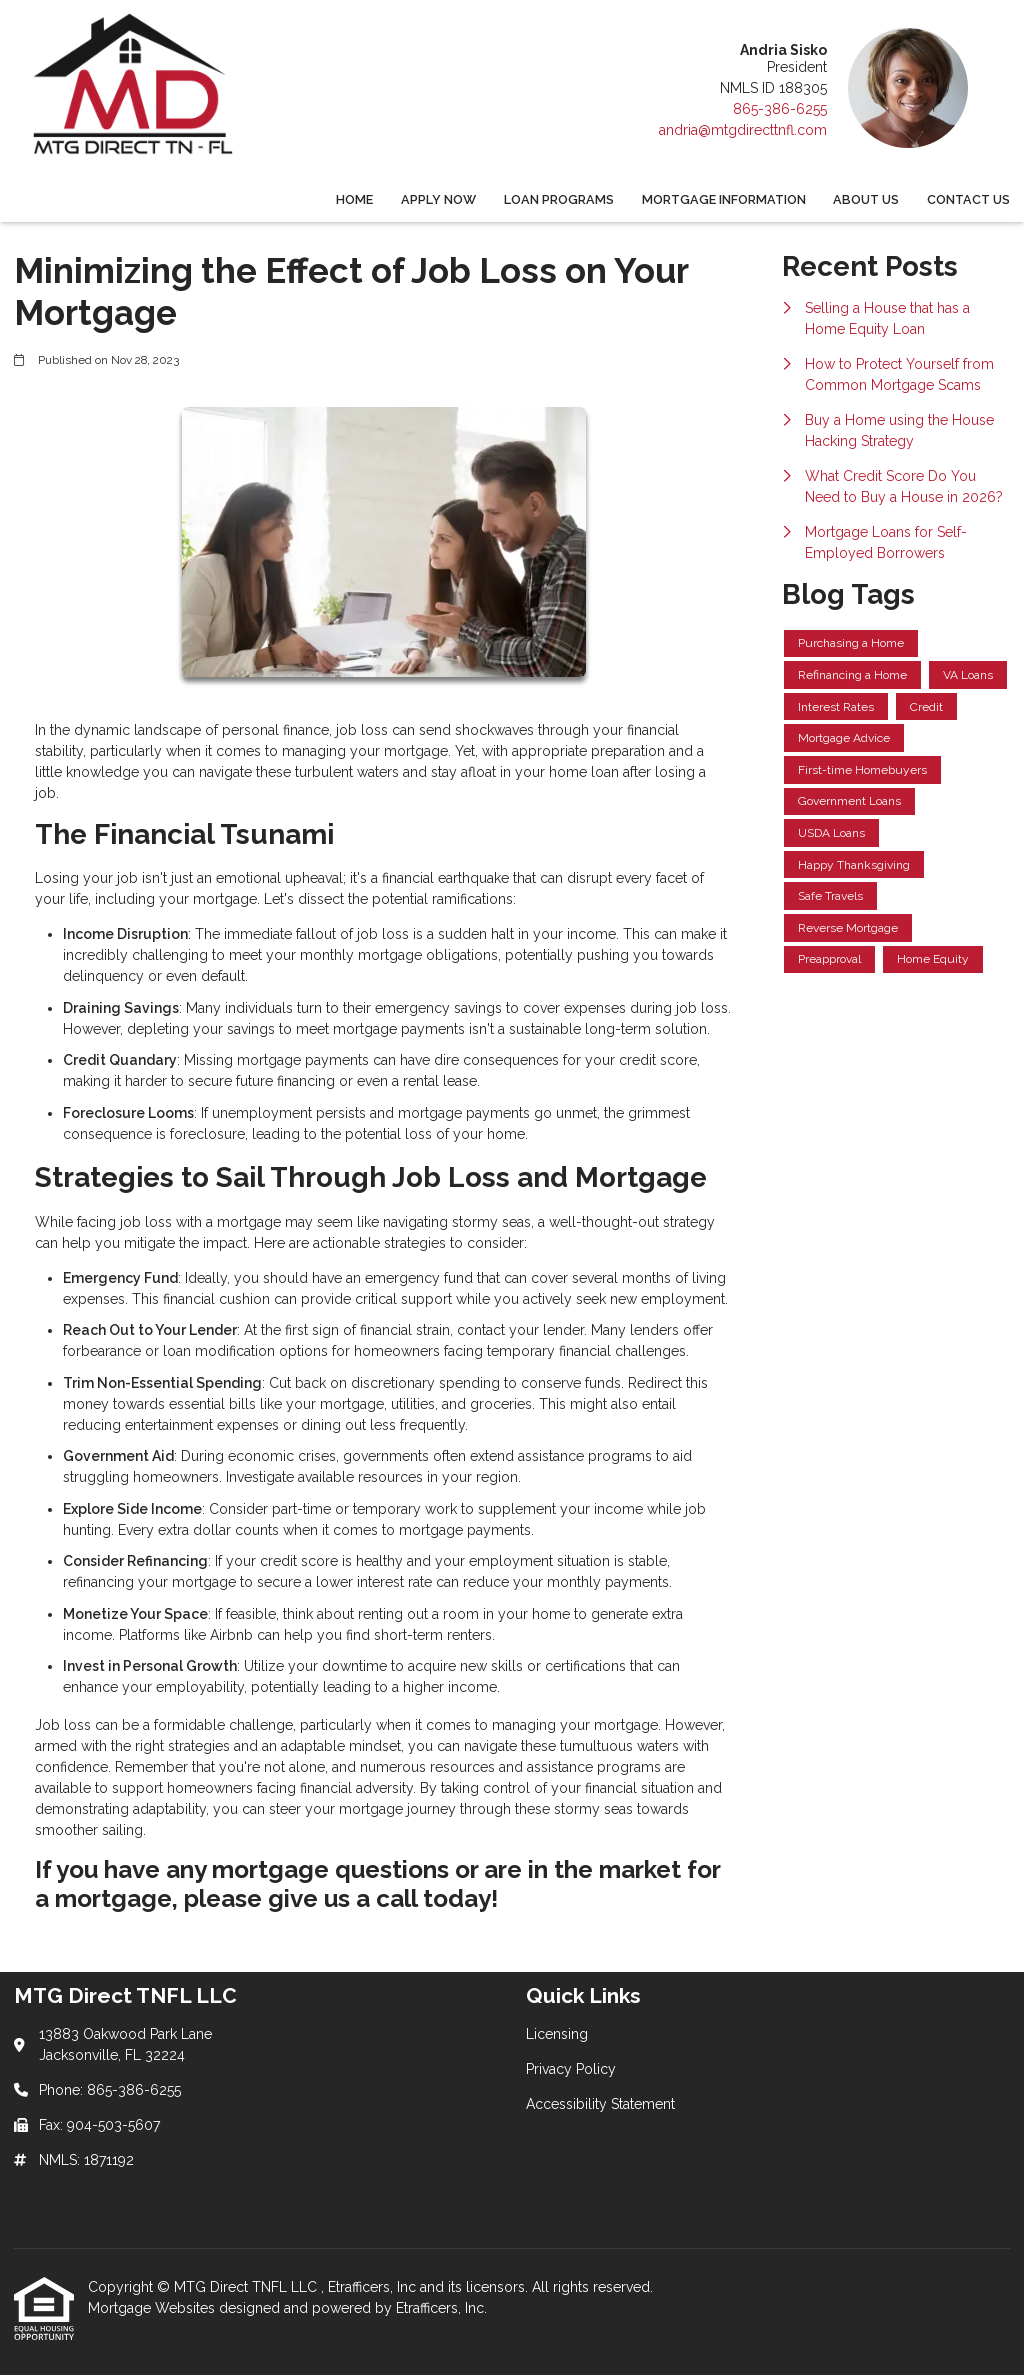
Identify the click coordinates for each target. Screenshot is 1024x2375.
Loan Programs (559, 199)
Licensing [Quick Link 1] (557, 2034)
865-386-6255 (780, 109)
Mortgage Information (724, 199)
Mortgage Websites (153, 2308)
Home (354, 199)
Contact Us (968, 199)
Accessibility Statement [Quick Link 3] (600, 2104)
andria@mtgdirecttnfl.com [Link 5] (743, 130)
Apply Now (438, 199)
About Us (866, 199)
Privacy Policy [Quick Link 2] (571, 2069)
